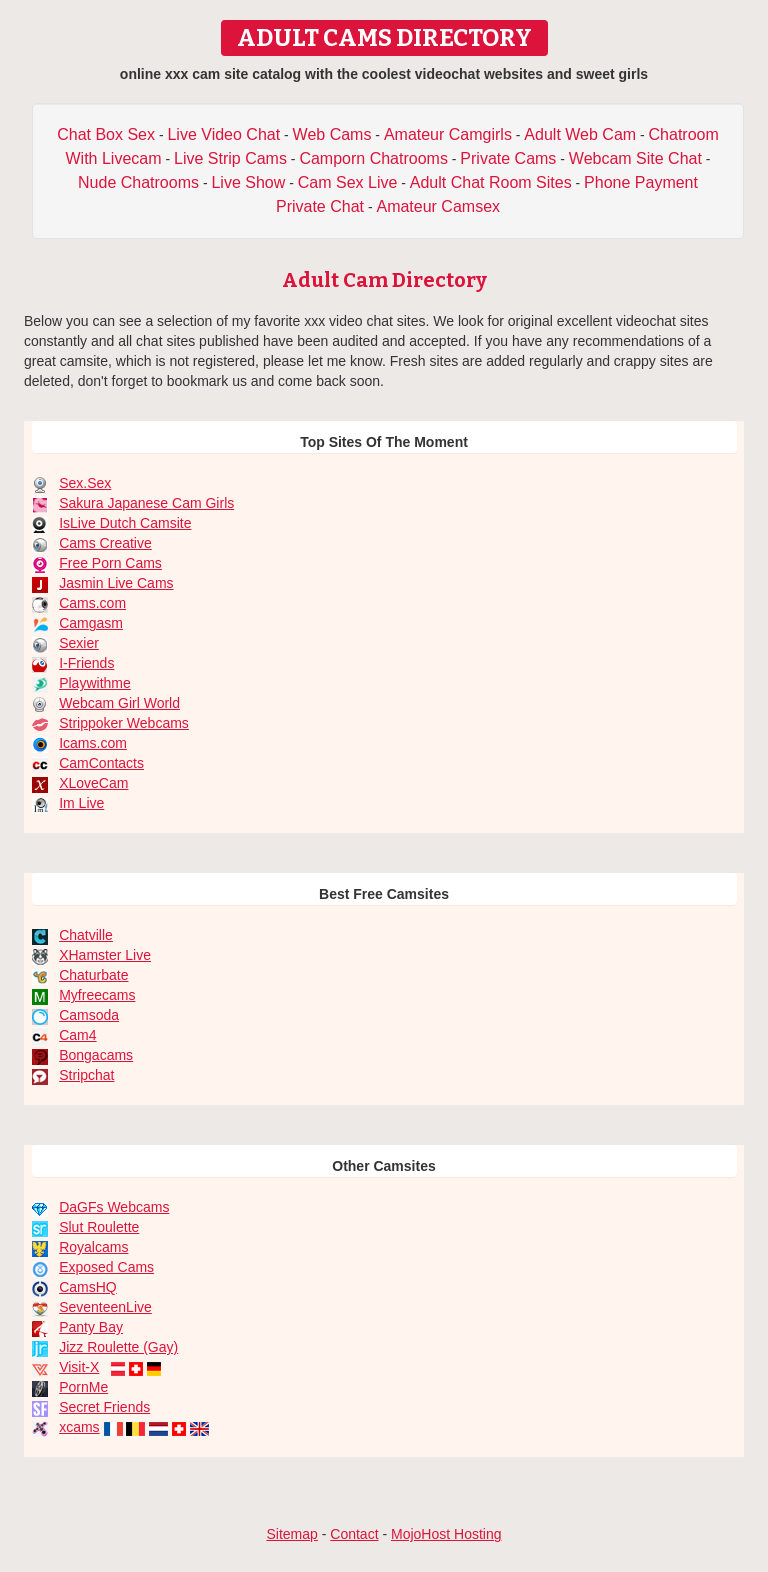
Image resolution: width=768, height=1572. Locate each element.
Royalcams (93, 1247)
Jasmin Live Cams (116, 583)
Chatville (86, 935)
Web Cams (332, 134)
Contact (354, 1534)
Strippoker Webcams (124, 723)
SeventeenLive (105, 1307)
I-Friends (86, 663)
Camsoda (89, 1015)
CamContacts (101, 763)
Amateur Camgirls (448, 134)
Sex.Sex (85, 483)
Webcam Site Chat (635, 158)
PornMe (83, 1387)
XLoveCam (93, 783)
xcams (79, 1427)
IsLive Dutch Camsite (125, 523)
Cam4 (77, 1035)
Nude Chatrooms (138, 182)
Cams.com (92, 603)
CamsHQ (88, 1287)
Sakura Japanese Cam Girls (146, 503)
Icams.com (93, 743)
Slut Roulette (99, 1227)
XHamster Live (105, 955)
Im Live (81, 803)
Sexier (79, 643)
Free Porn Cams (110, 563)
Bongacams (96, 1055)
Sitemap (291, 1534)
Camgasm (91, 623)
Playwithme (95, 683)
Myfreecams (97, 995)
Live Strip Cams (230, 158)
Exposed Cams (106, 1267)
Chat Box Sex (106, 134)
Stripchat (86, 1075)
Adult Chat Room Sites (491, 182)
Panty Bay (91, 1327)
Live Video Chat (223, 134)
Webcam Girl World (119, 703)
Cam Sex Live (348, 182)
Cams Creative (105, 543)
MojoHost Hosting (446, 1534)
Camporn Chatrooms (373, 158)
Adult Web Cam (580, 134)
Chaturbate (93, 975)
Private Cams (508, 158)
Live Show (248, 182)
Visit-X (79, 1367)
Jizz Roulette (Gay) (118, 1347)
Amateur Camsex (438, 206)
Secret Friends (104, 1407)
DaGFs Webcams (114, 1207)
